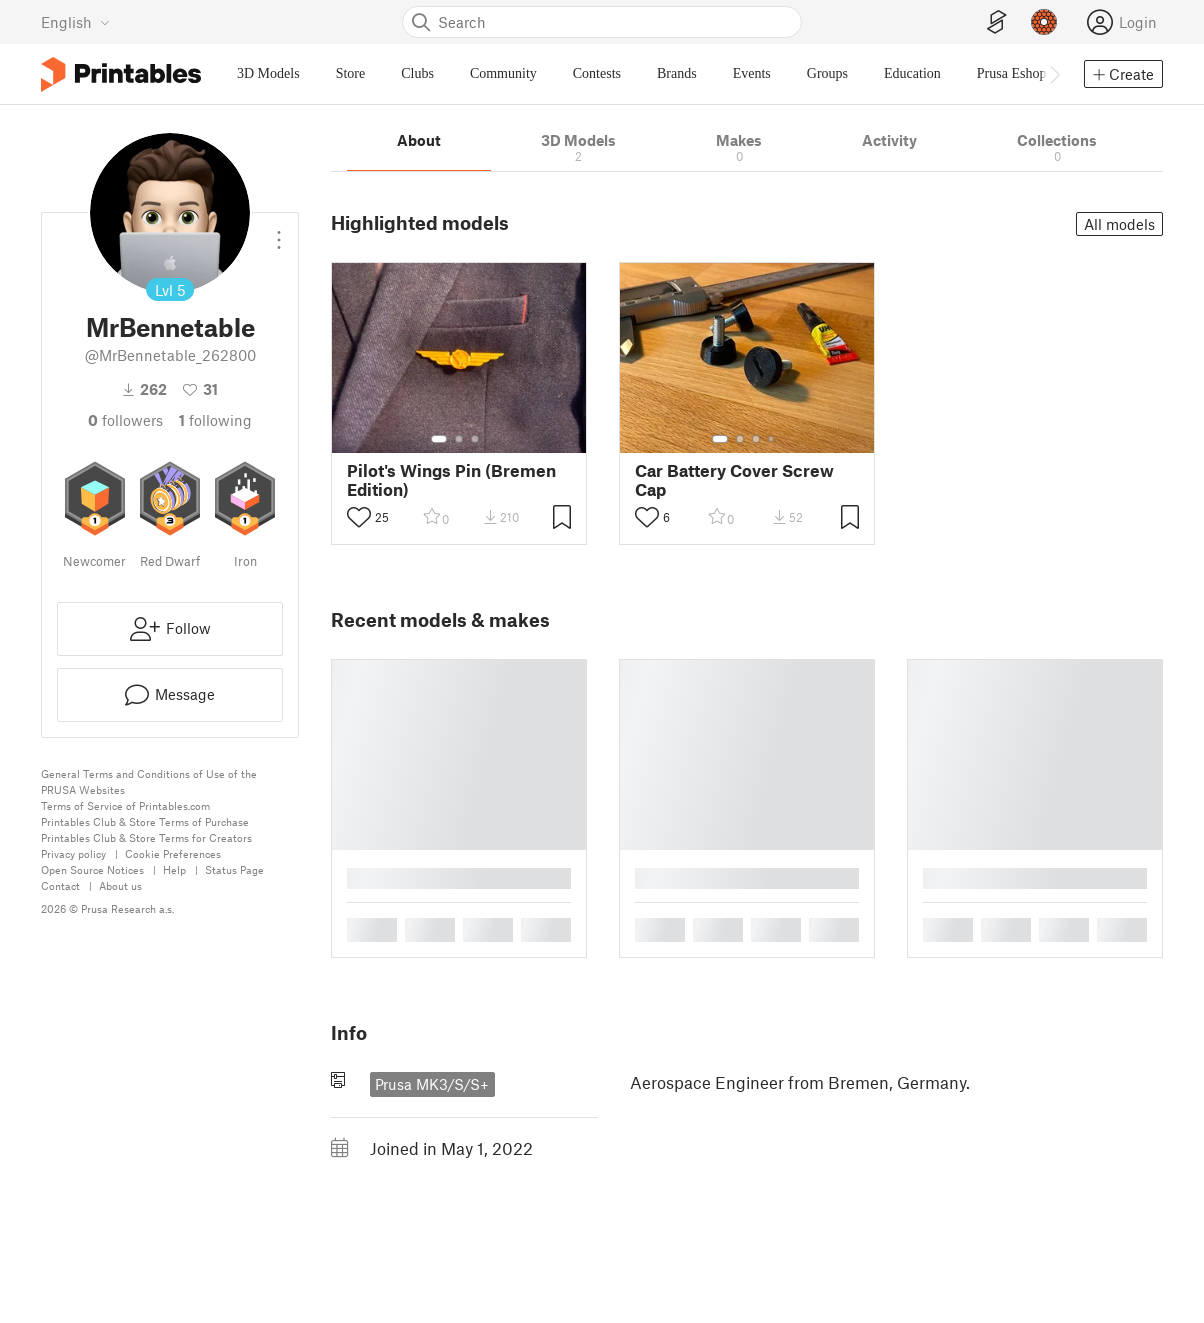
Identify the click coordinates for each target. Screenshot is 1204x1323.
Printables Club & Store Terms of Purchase (145, 821)
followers (125, 420)
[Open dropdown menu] (279, 232)
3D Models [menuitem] (268, 73)
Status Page (234, 869)
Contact (60, 885)
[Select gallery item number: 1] (439, 439)
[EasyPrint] (997, 22)
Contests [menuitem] (597, 73)
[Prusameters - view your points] (1044, 22)
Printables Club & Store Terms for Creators (146, 837)
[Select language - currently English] (75, 22)
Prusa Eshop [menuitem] (1012, 73)
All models (1119, 224)
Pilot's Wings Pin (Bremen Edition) (451, 480)
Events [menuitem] (752, 73)
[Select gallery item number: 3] (475, 439)
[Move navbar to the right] (1054, 74)
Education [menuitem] (912, 73)
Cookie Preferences (173, 853)
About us (120, 885)
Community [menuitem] (503, 73)
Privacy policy (73, 853)
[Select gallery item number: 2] (459, 439)
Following (215, 420)
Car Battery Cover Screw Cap (734, 480)
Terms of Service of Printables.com (125, 805)
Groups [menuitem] (827, 73)
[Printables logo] (121, 74)
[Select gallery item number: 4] (772, 439)
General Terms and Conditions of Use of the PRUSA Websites (149, 781)
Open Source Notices (92, 869)
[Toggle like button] (359, 517)
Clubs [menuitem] (417, 73)
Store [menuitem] (351, 73)
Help (174, 869)
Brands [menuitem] (677, 73)
